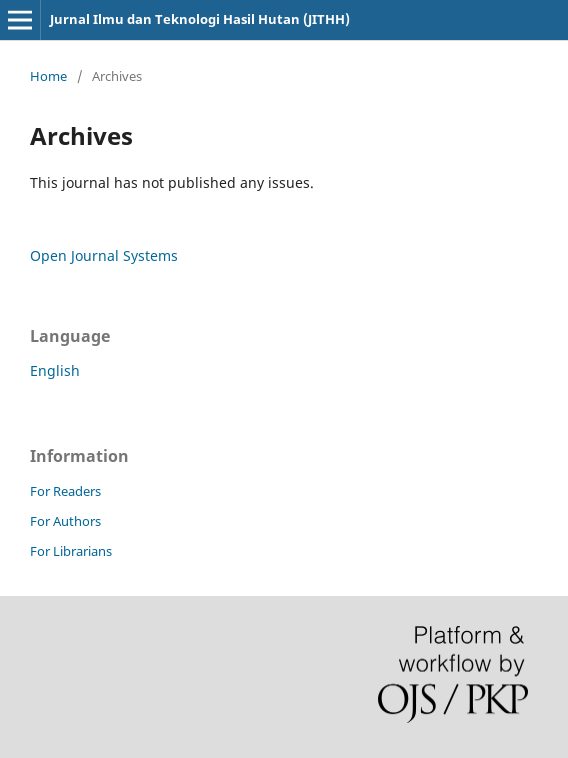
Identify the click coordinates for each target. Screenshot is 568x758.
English (55, 370)
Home (48, 76)
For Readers (65, 491)
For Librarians (71, 551)
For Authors (65, 521)
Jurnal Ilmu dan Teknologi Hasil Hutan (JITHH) (200, 19)
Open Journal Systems (104, 255)
